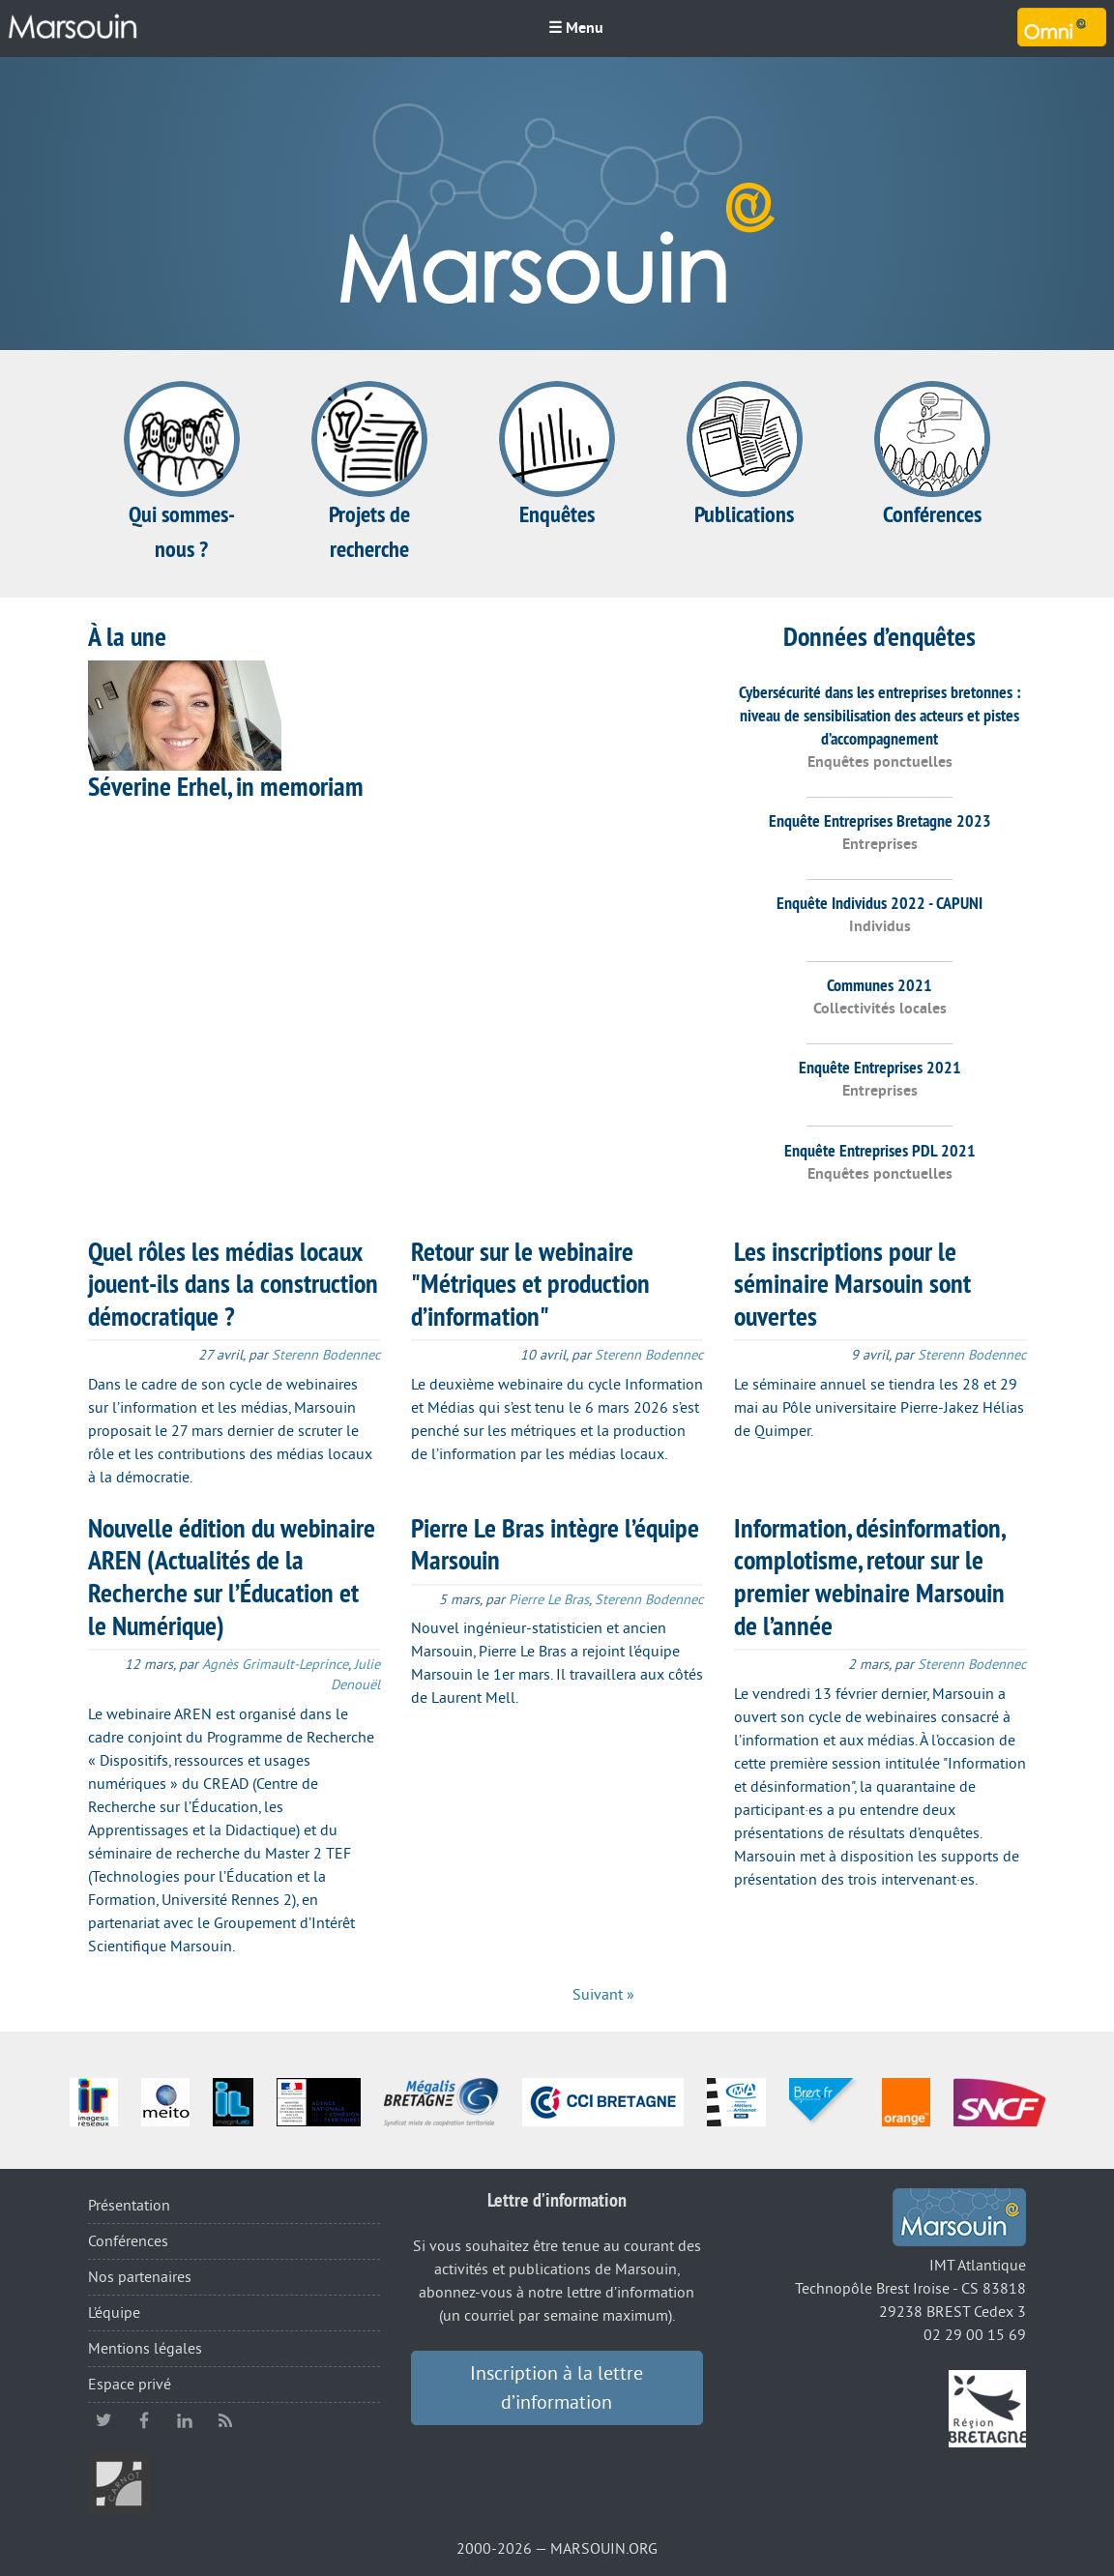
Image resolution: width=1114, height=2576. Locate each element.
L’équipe (114, 2313)
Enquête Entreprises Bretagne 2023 (880, 820)
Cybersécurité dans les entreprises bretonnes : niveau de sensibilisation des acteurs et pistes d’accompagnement (880, 715)
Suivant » (603, 1995)
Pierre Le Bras (549, 1600)
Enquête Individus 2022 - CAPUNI (879, 903)
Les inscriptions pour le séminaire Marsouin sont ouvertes (852, 1283)
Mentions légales (145, 2348)
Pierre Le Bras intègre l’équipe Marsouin (555, 1544)
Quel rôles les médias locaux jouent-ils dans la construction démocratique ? (233, 1283)
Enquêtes (557, 455)
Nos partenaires (139, 2277)
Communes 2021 (879, 985)
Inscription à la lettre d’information (556, 2388)
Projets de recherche (369, 472)
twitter (103, 2420)
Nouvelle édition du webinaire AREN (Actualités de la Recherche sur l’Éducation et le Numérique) (231, 1576)
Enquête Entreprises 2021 (880, 1067)
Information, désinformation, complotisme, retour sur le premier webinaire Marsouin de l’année (869, 1576)
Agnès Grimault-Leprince (275, 1664)
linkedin (184, 2420)
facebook (144, 2420)
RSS (225, 2420)
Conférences (932, 455)
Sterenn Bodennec (326, 1355)
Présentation (129, 2205)
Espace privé (129, 2384)
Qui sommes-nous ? (182, 472)
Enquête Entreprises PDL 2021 (880, 1150)
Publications (745, 455)
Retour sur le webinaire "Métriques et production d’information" (530, 1283)
